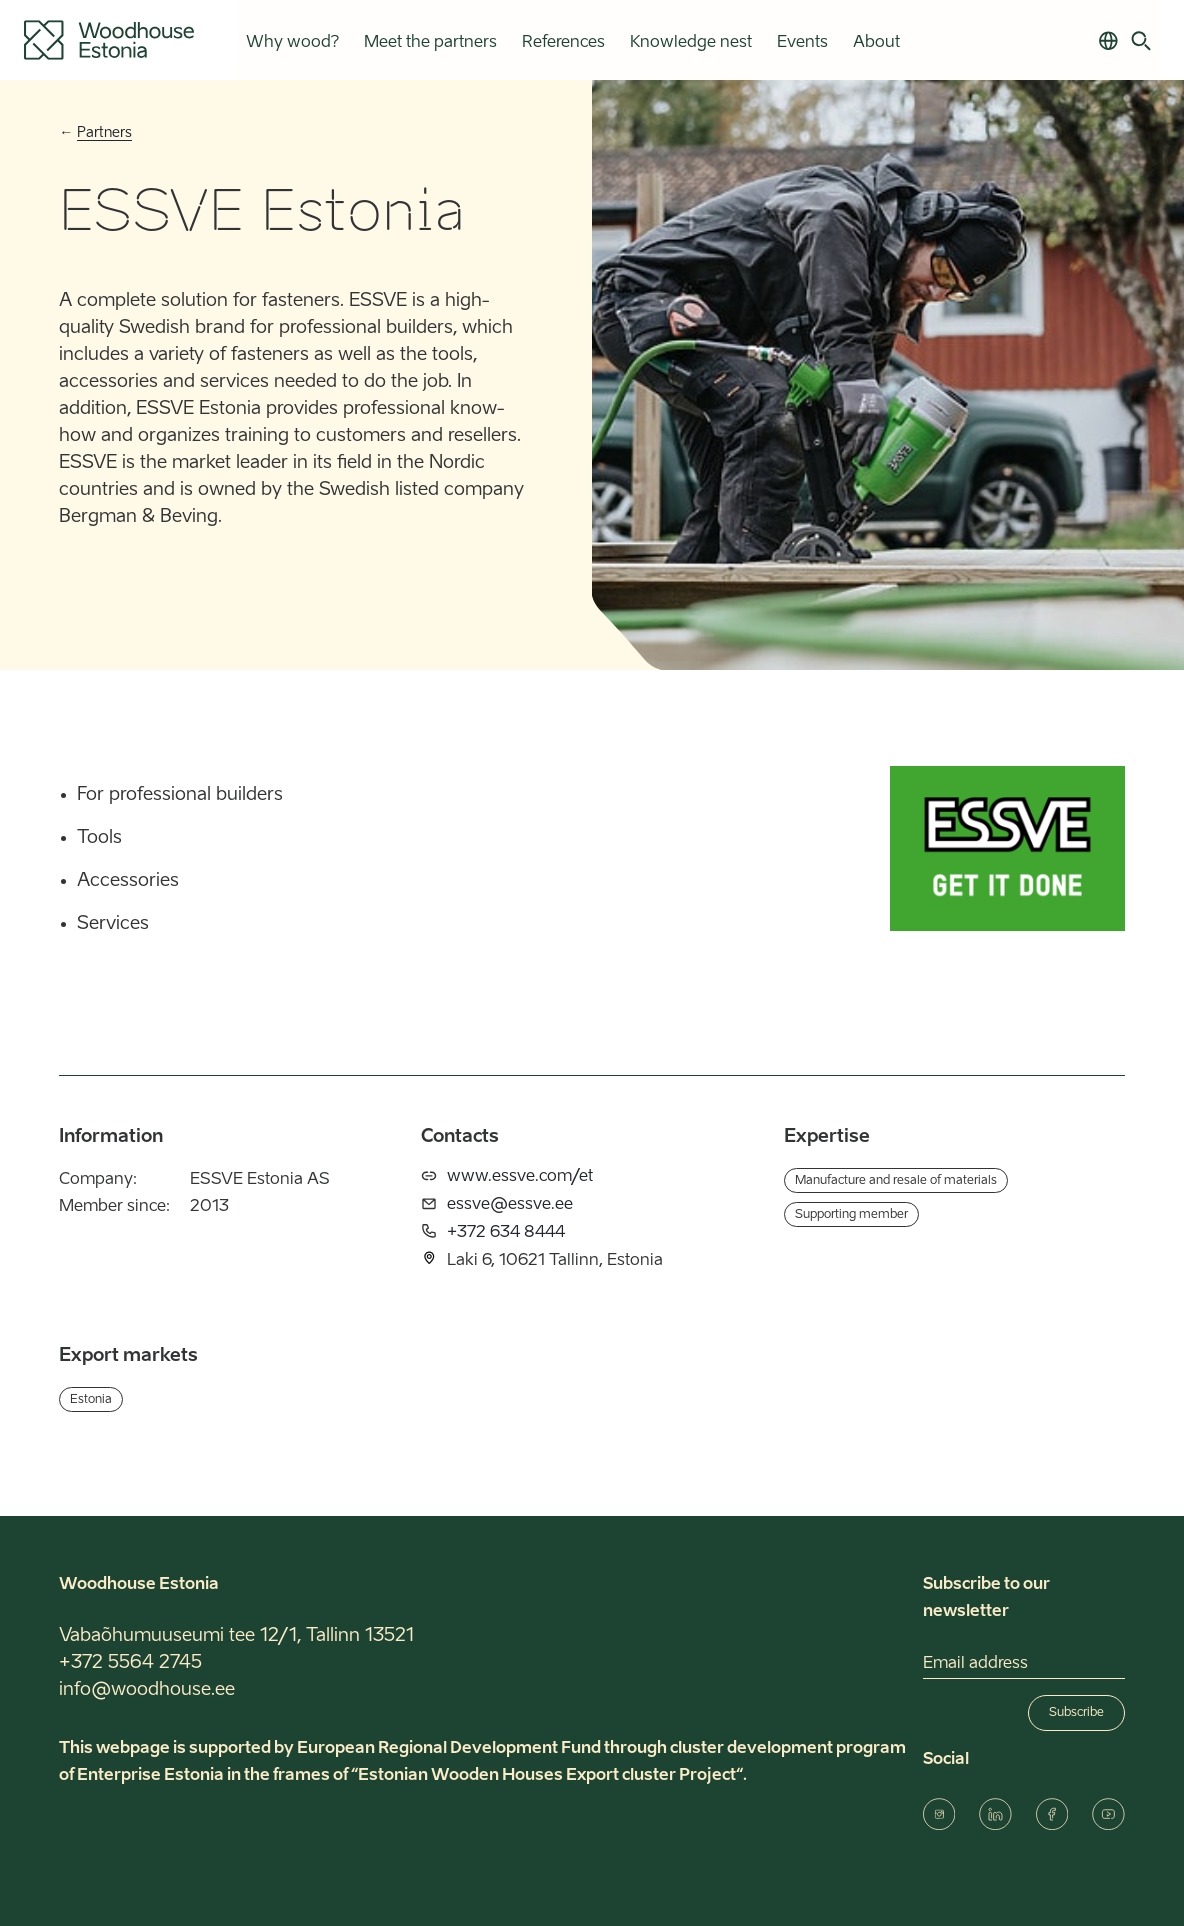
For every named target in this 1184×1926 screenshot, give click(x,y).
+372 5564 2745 (130, 1663)
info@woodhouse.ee (147, 1690)
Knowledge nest (690, 43)
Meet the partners (429, 43)
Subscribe (1076, 1713)
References (562, 43)
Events (801, 43)
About (875, 43)
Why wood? (291, 43)
